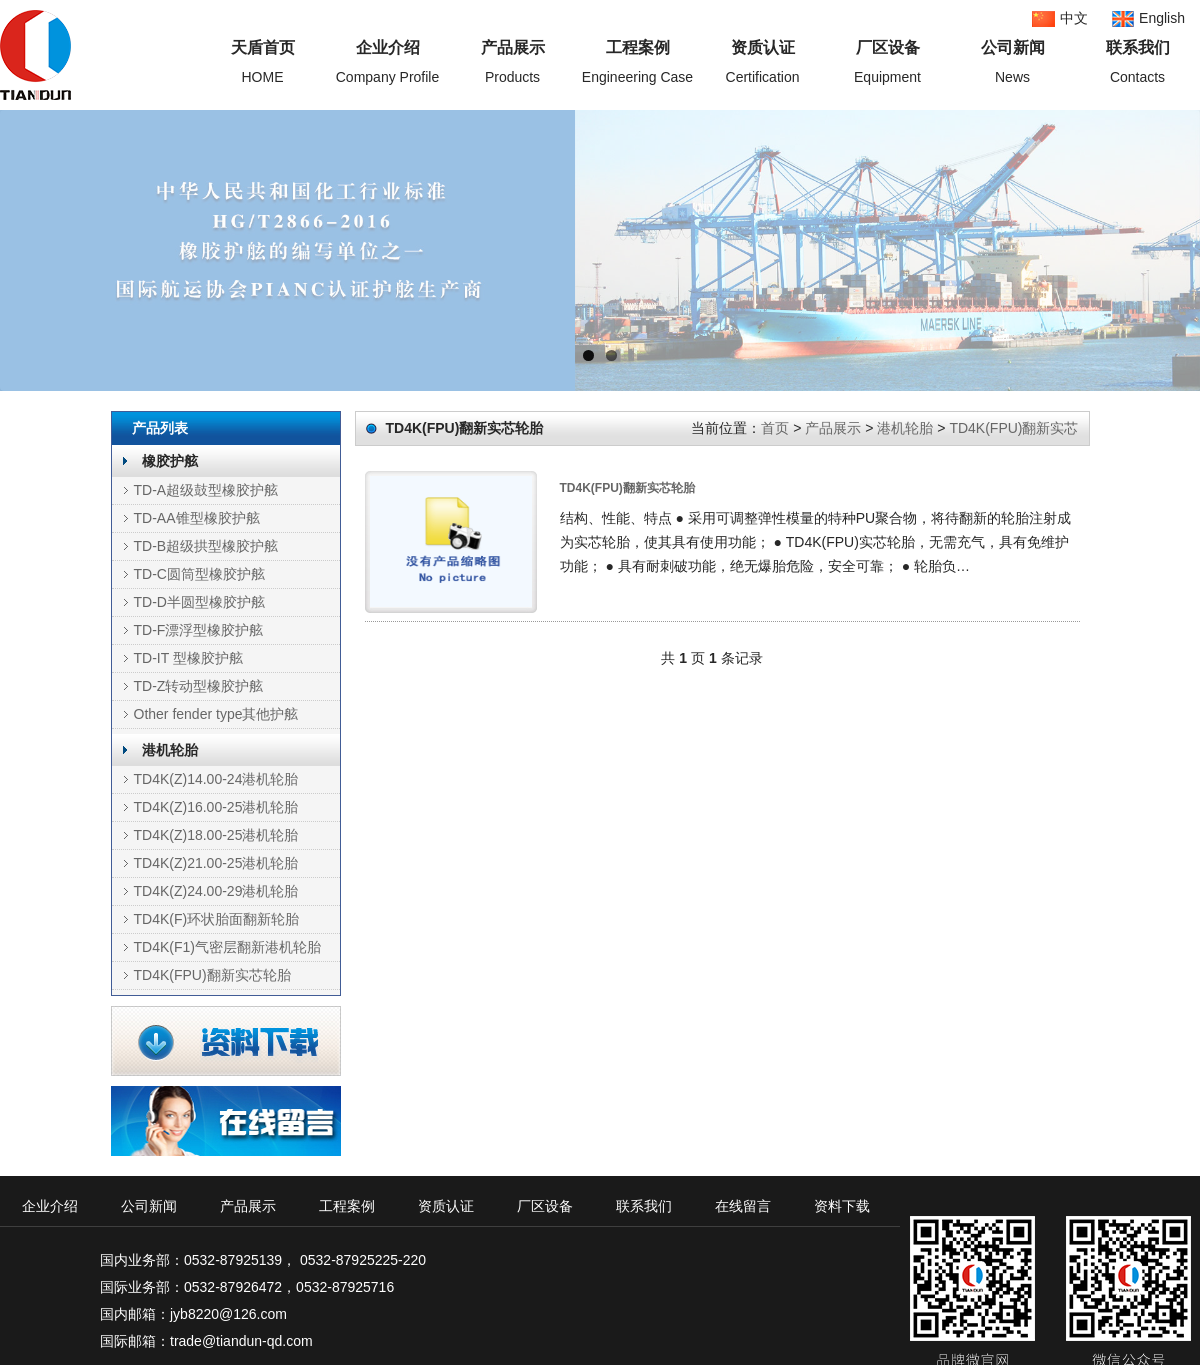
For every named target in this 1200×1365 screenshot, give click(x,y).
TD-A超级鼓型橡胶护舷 (206, 490)
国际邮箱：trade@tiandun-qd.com (206, 1341)
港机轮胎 (170, 750)
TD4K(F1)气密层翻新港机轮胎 (227, 947)
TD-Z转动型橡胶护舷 (199, 686)
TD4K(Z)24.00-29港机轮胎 (216, 891)
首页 (775, 428)
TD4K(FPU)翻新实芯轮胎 (212, 975)
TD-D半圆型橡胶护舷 (199, 602)
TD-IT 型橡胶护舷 (188, 658)
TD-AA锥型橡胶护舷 (197, 518)
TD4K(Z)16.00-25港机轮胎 (216, 807)
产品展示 (833, 428)
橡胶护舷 (170, 461)
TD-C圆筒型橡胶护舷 (199, 574)
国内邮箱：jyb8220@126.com (193, 1314)
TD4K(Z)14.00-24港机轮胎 (216, 779)
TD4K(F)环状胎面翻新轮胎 (217, 919)
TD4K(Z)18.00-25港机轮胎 (216, 835)
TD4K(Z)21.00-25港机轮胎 (216, 863)
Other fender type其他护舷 (216, 714)
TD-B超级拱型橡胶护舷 (206, 546)
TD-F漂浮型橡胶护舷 (199, 630)
